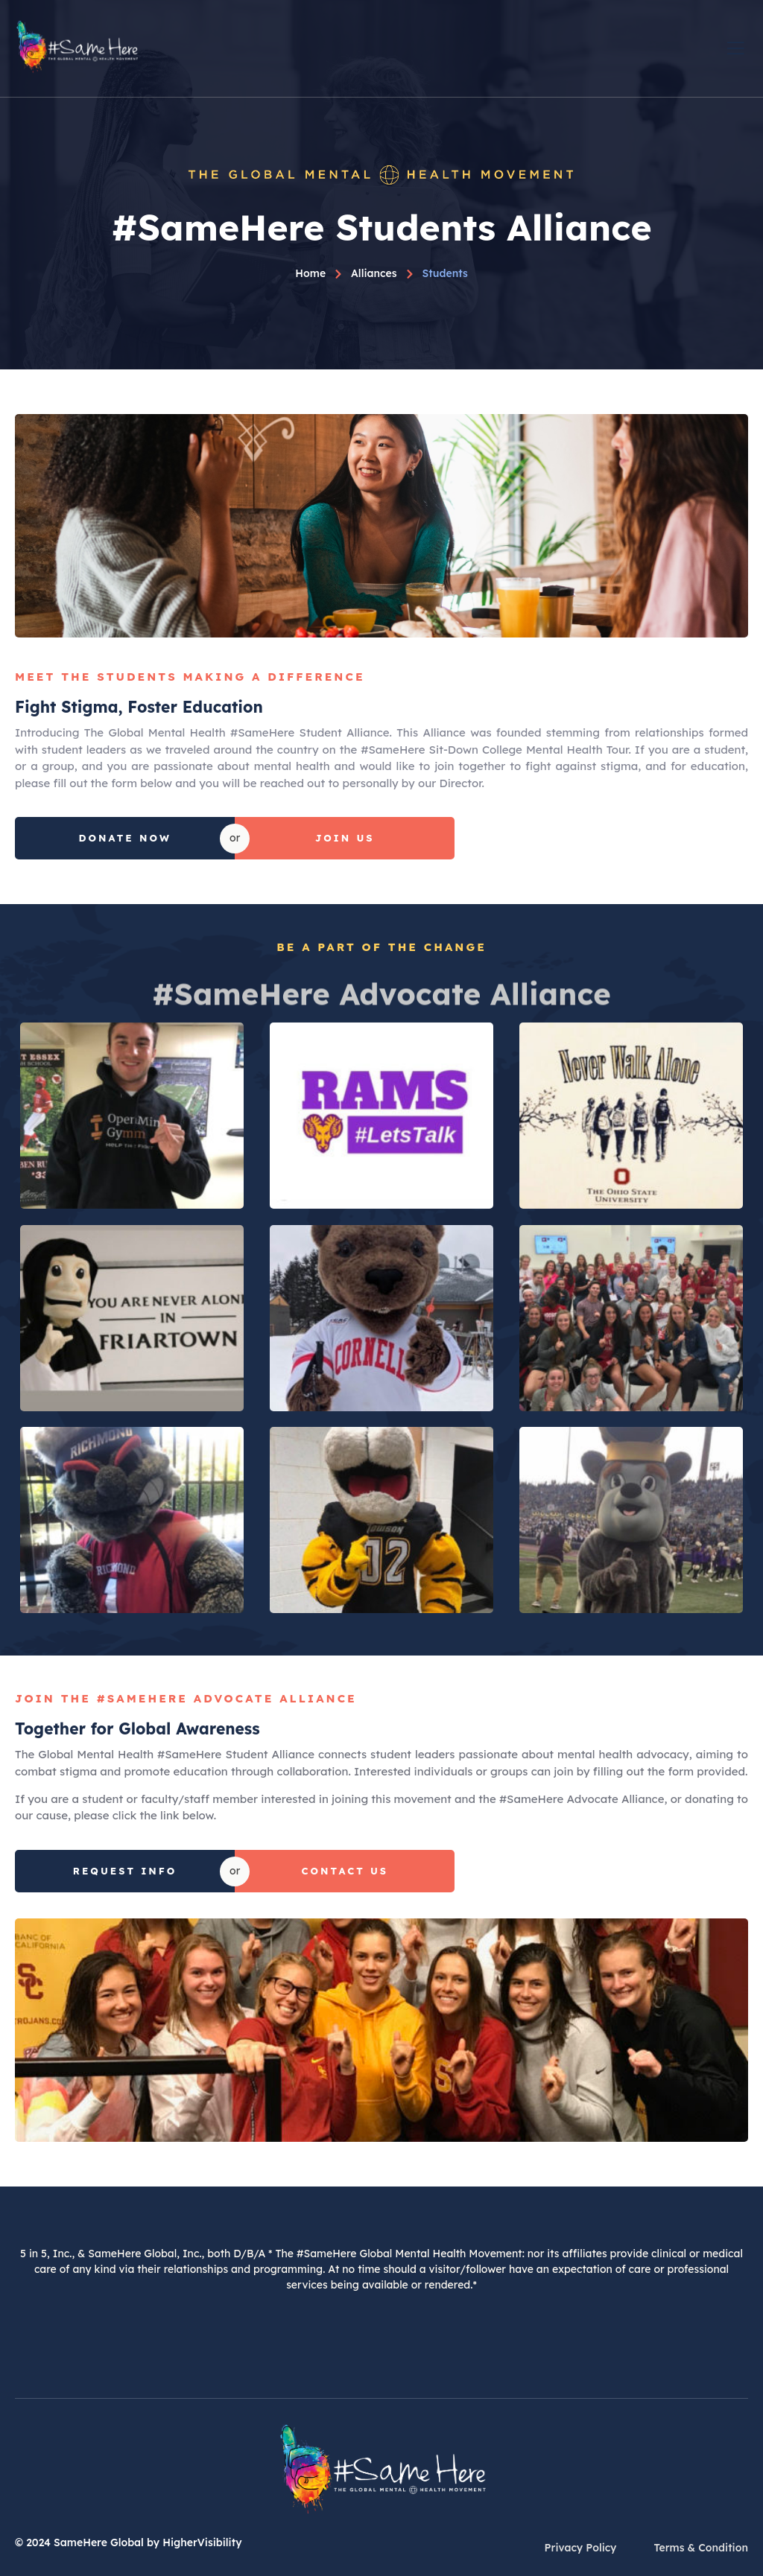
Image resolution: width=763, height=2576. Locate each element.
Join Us (345, 838)
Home (310, 273)
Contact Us (345, 1871)
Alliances (374, 273)
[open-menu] (736, 47)
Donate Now (124, 838)
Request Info (125, 1871)
